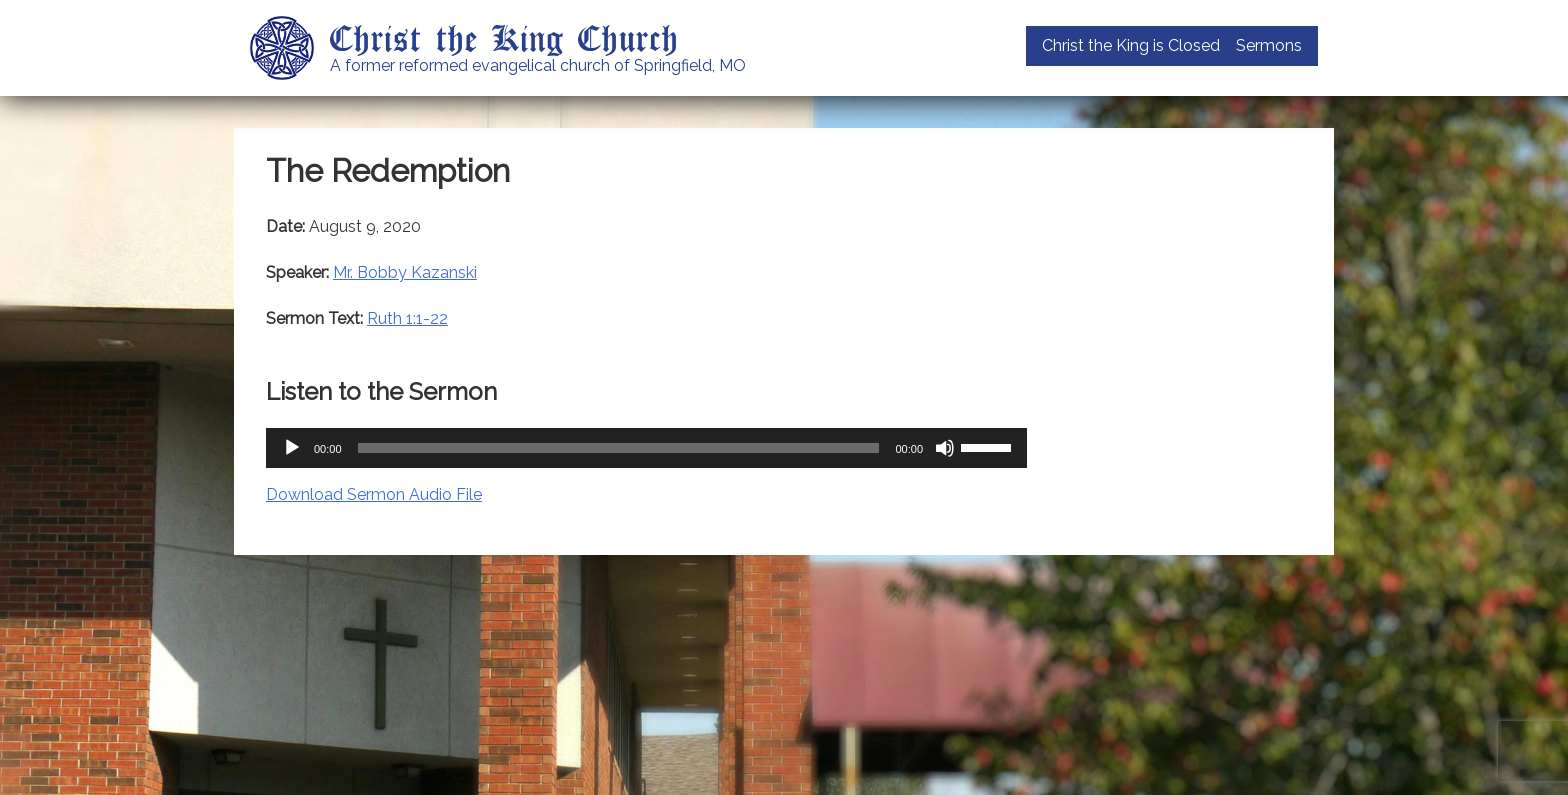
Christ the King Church (504, 37)
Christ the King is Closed (1131, 45)
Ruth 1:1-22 (407, 318)
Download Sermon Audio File (374, 494)
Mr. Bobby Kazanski (405, 272)
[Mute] (945, 448)
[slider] (619, 448)
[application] (646, 448)
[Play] (292, 448)
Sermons (1269, 45)
